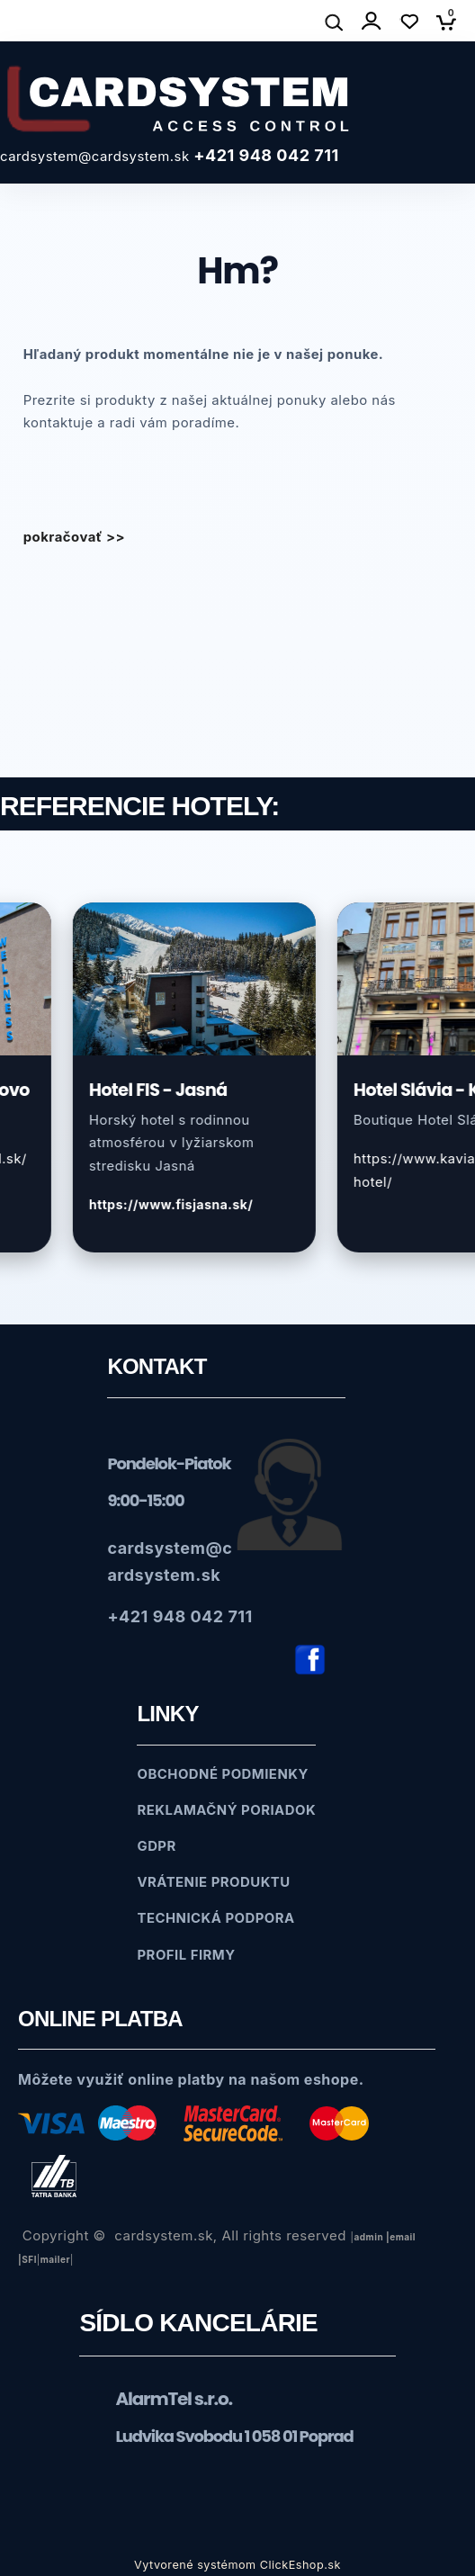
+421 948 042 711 (266, 155)
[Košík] (451, 22)
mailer (55, 2259)
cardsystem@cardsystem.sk (96, 156)
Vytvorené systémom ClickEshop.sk (237, 2565)
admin (368, 2236)
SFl (29, 2259)
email (403, 2236)
